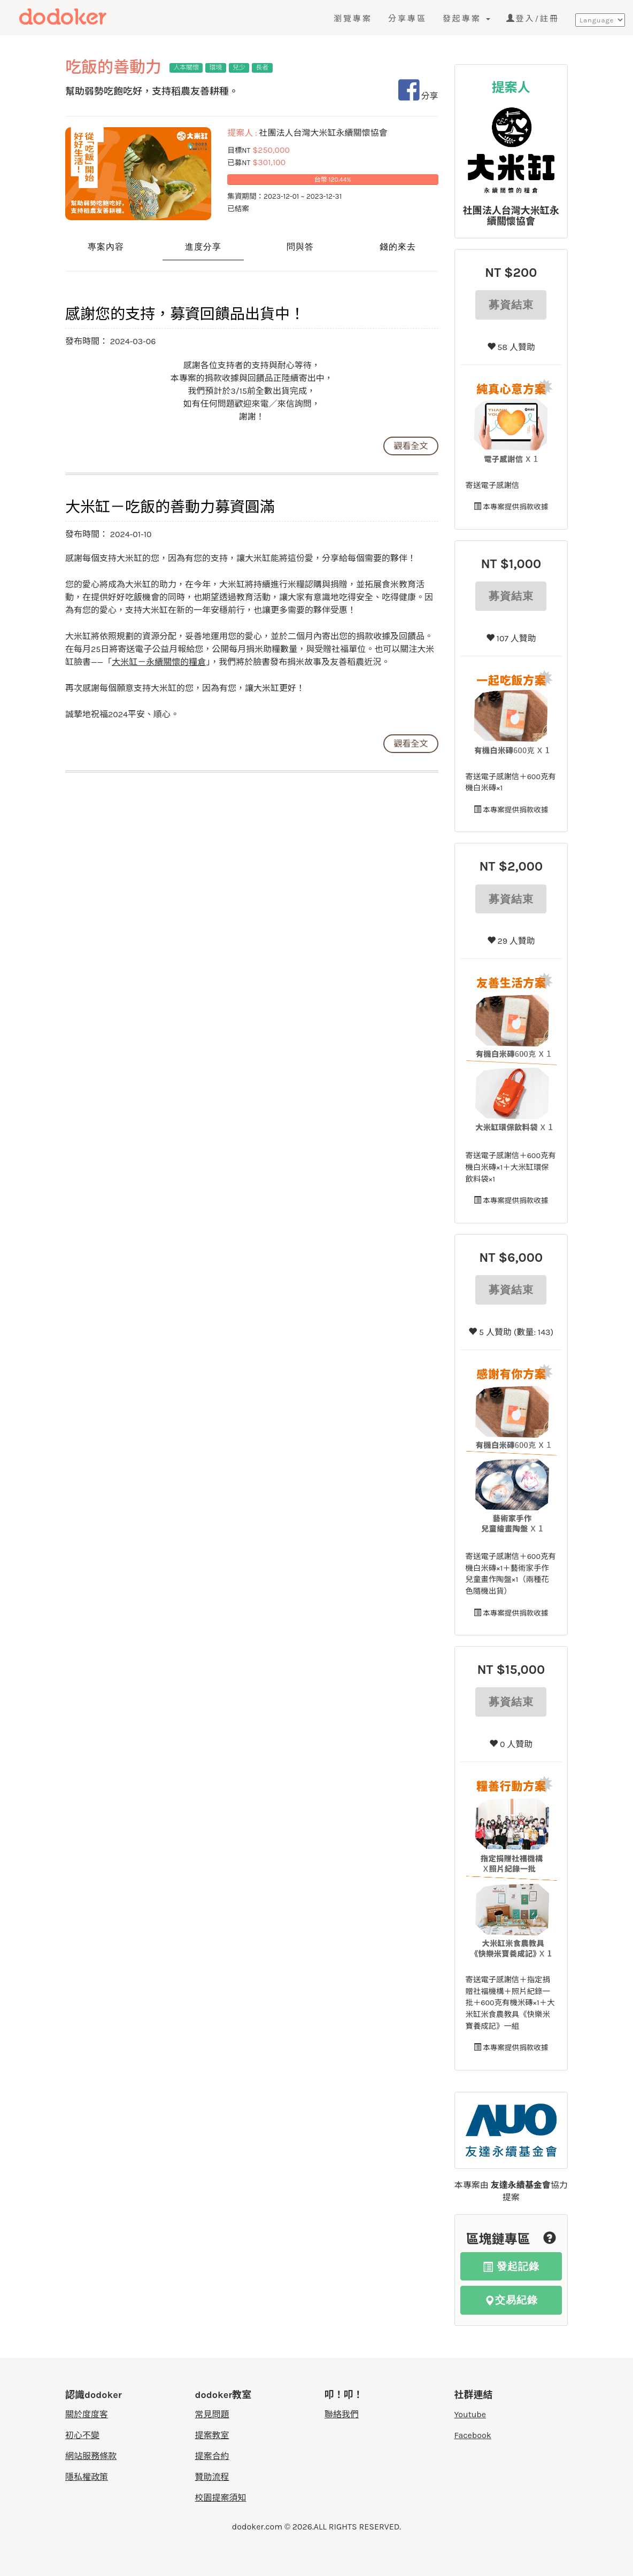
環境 (216, 67)
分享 (418, 96)
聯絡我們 (342, 2414)
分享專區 (407, 19)
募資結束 (511, 305)
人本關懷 (186, 67)
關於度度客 (86, 2414)
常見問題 (212, 2414)
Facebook (472, 2435)
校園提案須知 (220, 2498)
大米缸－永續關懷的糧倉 (159, 662)
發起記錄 (511, 2266)
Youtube (470, 2414)
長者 (262, 67)
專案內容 (106, 246)
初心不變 (82, 2435)
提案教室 (212, 2435)
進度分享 (203, 246)
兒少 (239, 67)
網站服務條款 (91, 2456)
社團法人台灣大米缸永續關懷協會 (511, 216)
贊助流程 (212, 2477)
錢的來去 (398, 246)
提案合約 (212, 2456)
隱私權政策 (86, 2477)
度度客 (83, 17)
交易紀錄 (511, 2300)
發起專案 (466, 19)
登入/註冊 (532, 19)
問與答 (300, 246)
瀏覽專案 (353, 19)
